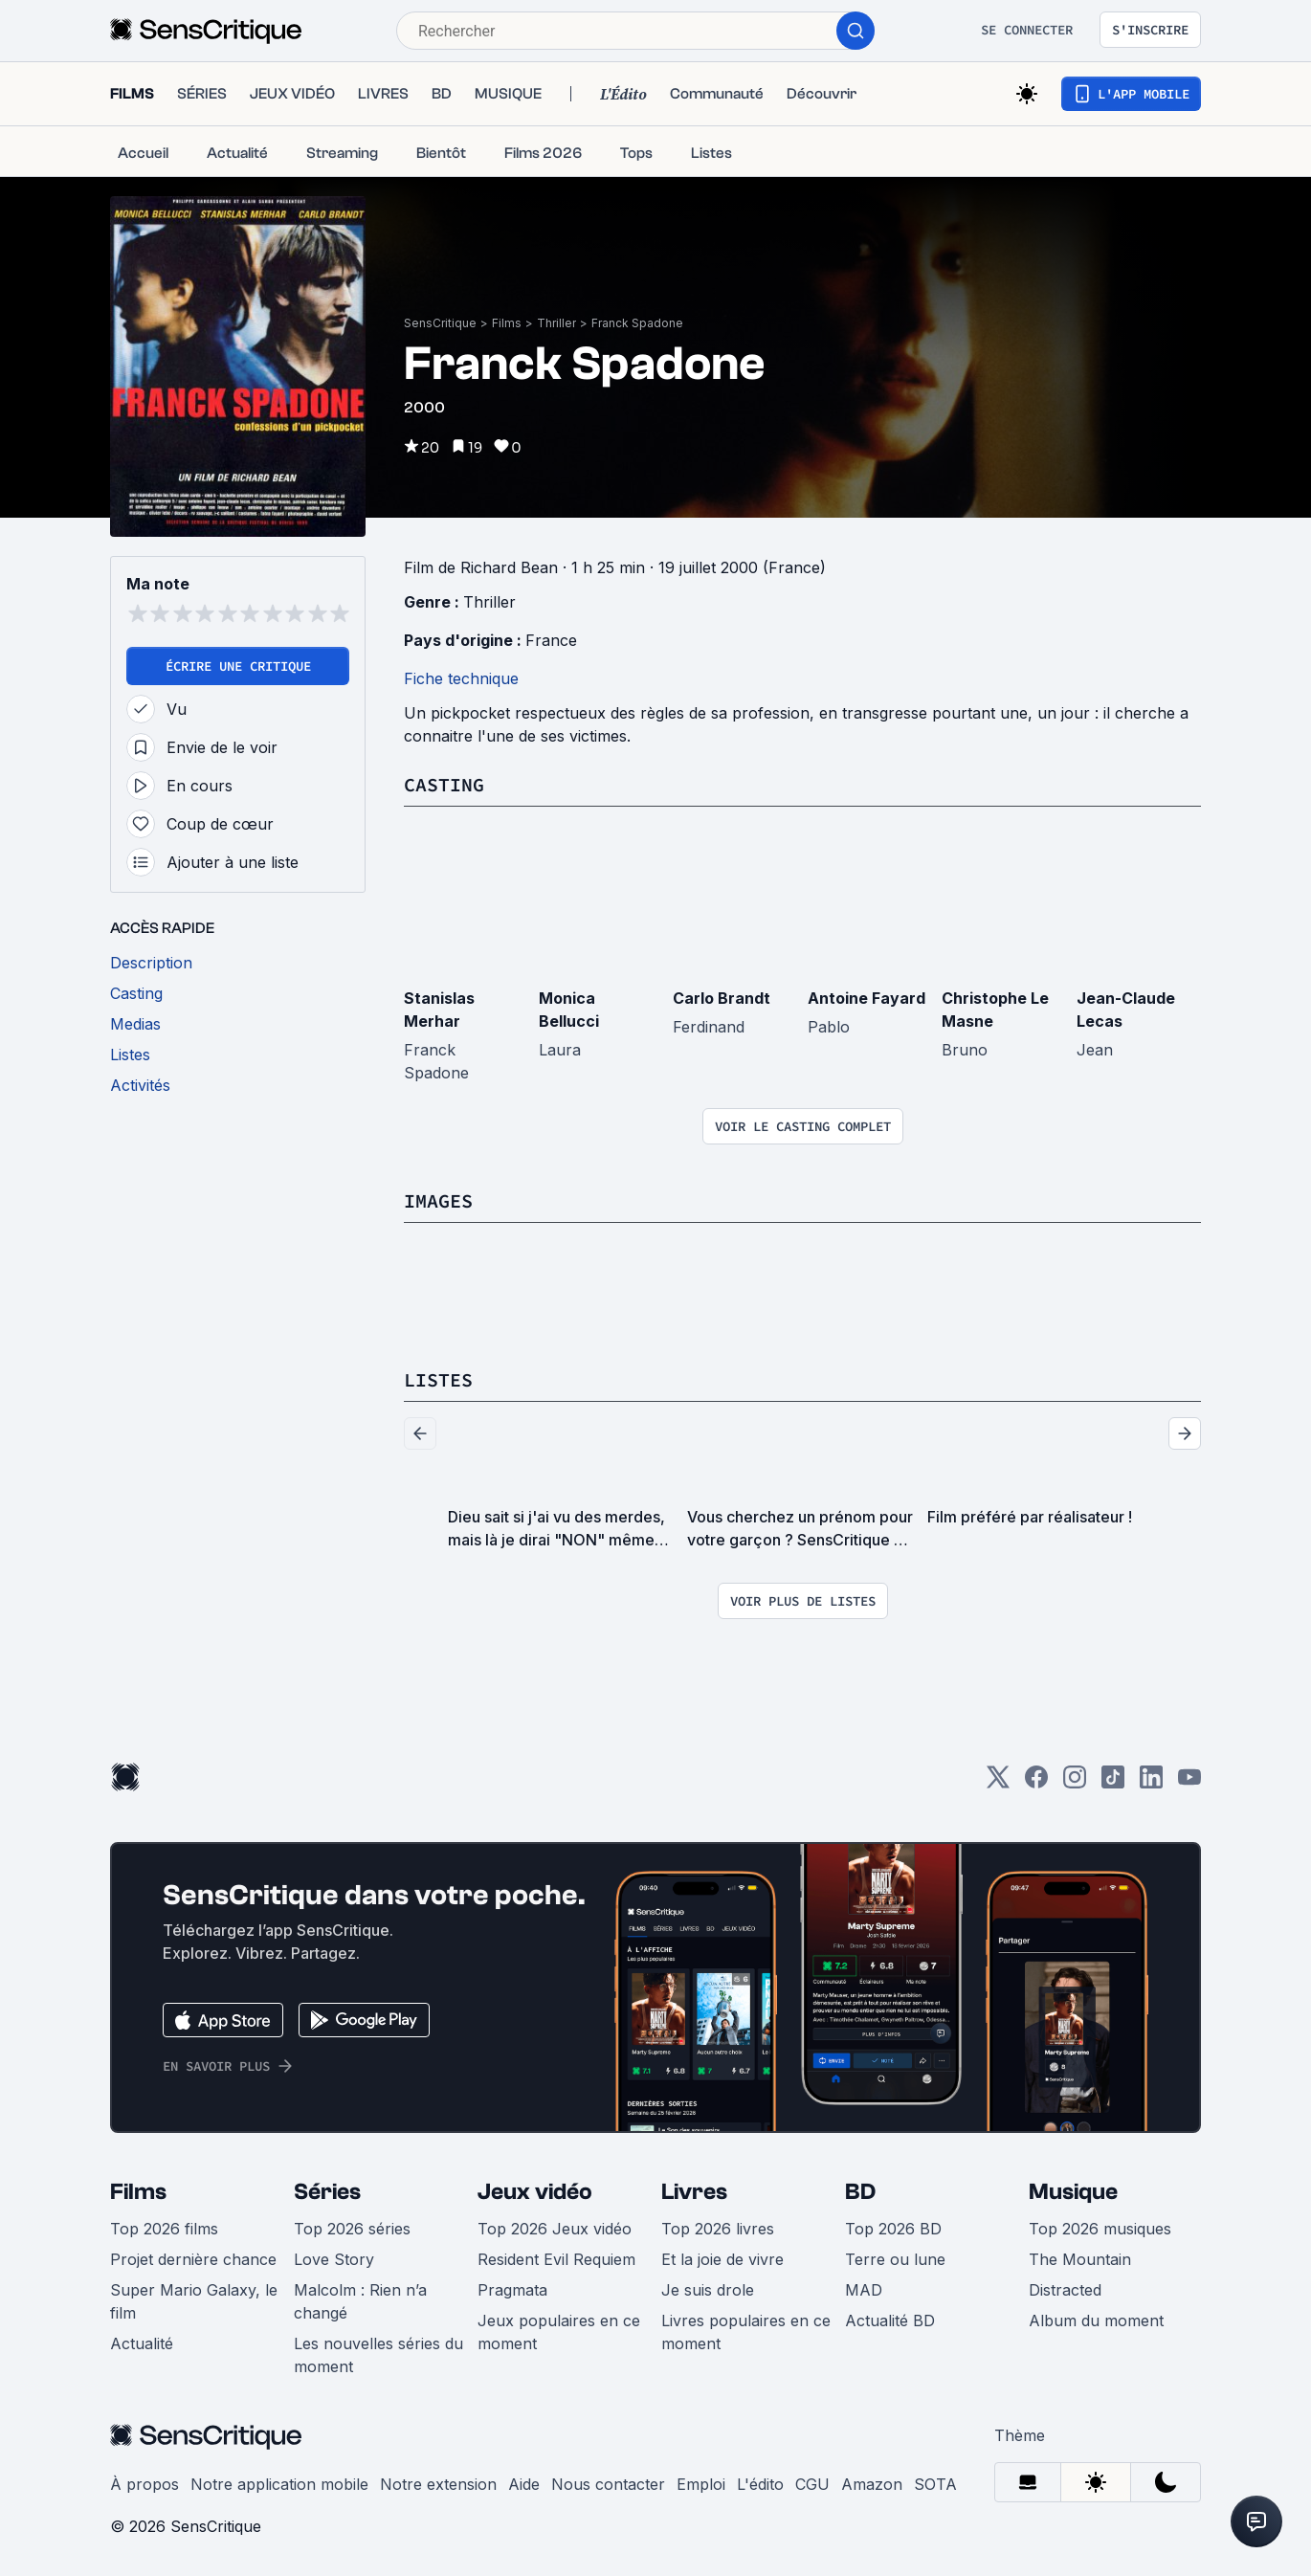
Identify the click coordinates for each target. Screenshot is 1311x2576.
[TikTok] (1112, 1783)
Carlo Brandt (721, 998)
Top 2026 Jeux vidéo (555, 2228)
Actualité (141, 2343)
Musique (1073, 2192)
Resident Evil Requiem (556, 2259)
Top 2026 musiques (1100, 2228)
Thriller (556, 323)
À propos (144, 2484)
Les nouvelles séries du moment (378, 2355)
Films (507, 323)
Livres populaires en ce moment (746, 2332)
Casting (444, 784)
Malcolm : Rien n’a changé (360, 2301)
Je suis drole (707, 2289)
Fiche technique (461, 678)
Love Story (334, 2259)
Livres (694, 2192)
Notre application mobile (279, 2484)
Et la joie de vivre (722, 2259)
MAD (863, 2289)
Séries (327, 2192)
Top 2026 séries (352, 2228)
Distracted (1065, 2289)
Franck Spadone (637, 323)
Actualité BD (890, 2320)
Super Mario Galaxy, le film (194, 2301)
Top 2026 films (164, 2228)
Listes (438, 1379)
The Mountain (1080, 2259)
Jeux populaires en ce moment (559, 2332)
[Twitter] (998, 1783)
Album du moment (1096, 2320)
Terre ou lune (895, 2259)
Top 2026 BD (893, 2228)
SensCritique (440, 323)
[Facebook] (1036, 1783)
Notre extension (438, 2484)
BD (860, 2192)
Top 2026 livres (717, 2228)
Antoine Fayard (866, 998)
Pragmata (512, 2289)
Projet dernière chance (193, 2259)
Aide (524, 2484)
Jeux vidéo (535, 2192)
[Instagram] (1074, 1783)
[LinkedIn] (1151, 1783)
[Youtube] (1189, 1783)
